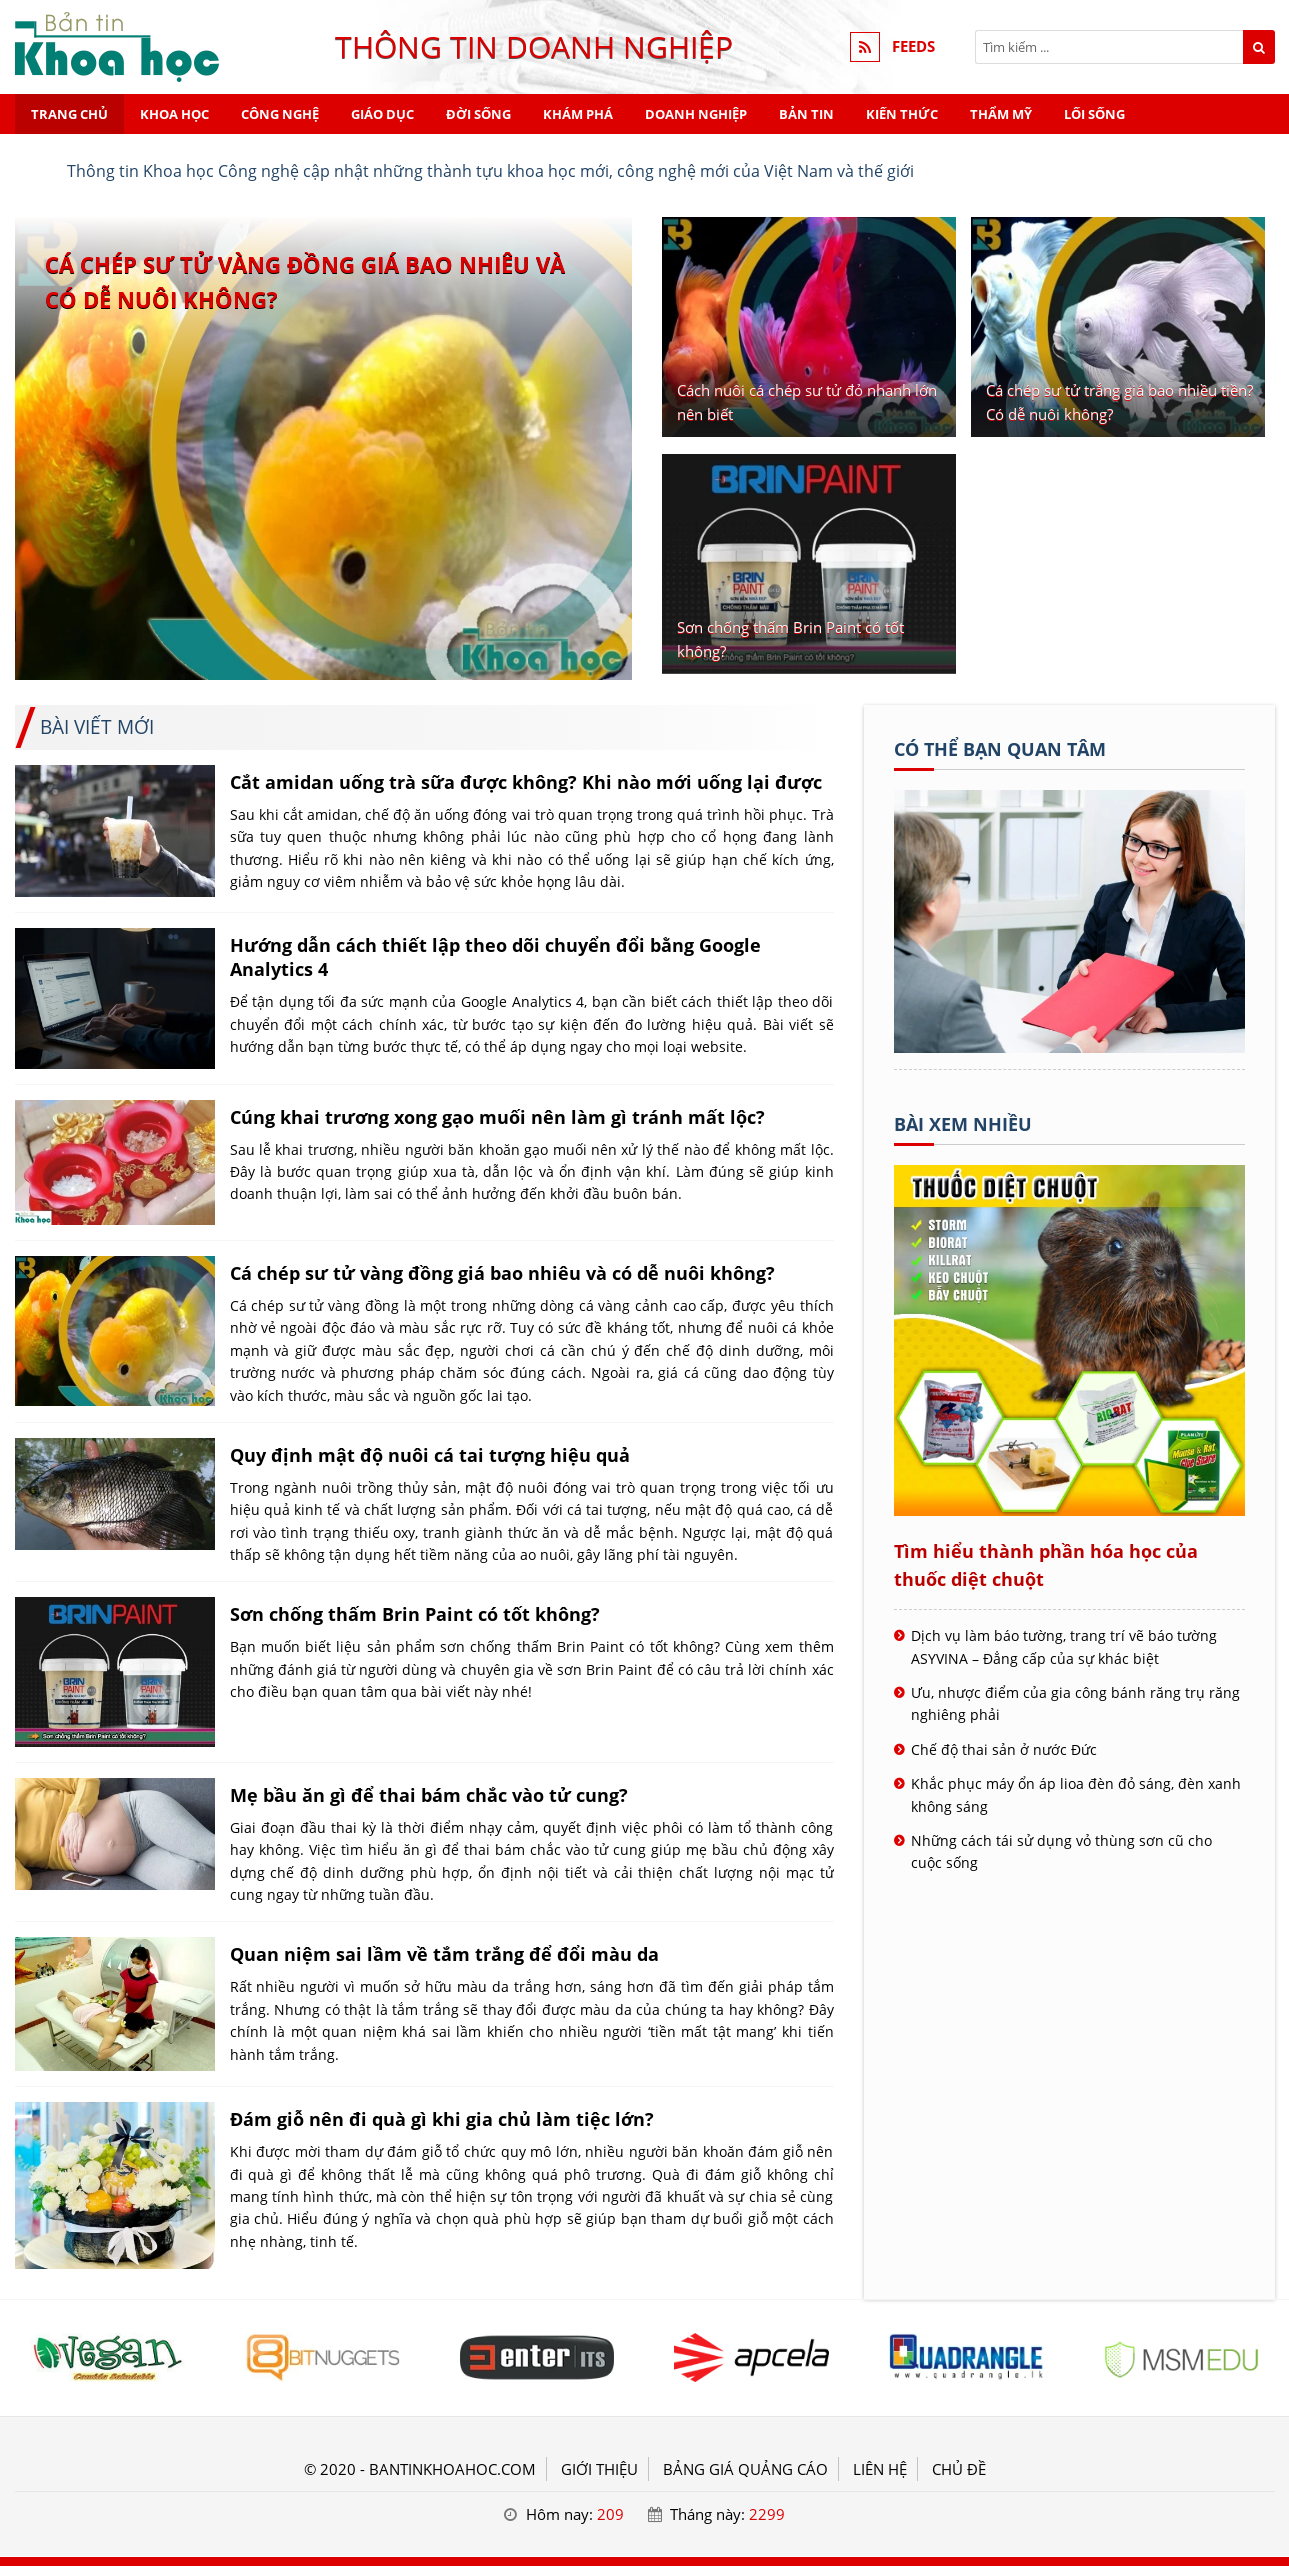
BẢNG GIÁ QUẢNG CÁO (745, 2469)
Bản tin (806, 114)
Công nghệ (280, 114)
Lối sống (1094, 114)
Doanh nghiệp (696, 114)
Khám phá (578, 114)
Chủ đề (959, 2469)
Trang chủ (69, 114)
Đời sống (478, 114)
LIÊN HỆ (880, 2469)
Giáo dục (382, 114)
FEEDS (913, 47)
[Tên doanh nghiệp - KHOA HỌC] (1069, 1047)
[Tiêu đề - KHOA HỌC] (107, 2358)
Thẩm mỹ (1001, 114)
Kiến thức (902, 114)
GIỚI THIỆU (599, 2469)
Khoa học (174, 114)
